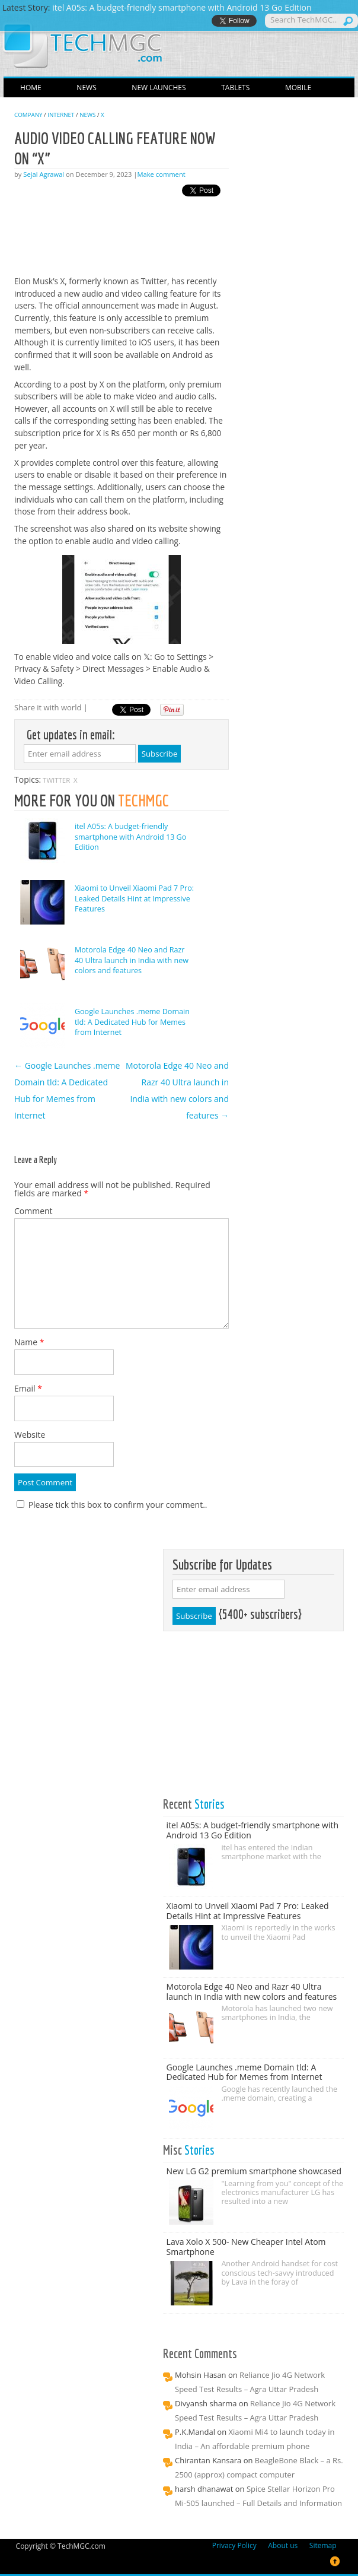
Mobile (298, 87)
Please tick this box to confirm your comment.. (112, 1504)
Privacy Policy (234, 2546)
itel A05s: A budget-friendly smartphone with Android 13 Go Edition (130, 836)
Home (30, 87)
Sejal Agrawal (43, 174)
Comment (33, 1210)
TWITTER (56, 780)
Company (28, 115)
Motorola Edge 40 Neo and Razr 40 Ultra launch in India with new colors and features (131, 960)
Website (29, 1434)
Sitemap (323, 2546)
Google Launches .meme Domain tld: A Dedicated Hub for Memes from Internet (132, 1021)
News (86, 87)
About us (283, 2546)
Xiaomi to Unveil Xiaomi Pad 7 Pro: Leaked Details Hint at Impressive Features (134, 898)
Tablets (235, 87)
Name (29, 1342)
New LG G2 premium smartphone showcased (254, 2171)
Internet (60, 115)
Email (28, 1388)
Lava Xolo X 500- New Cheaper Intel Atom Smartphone (246, 2246)
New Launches (159, 87)
